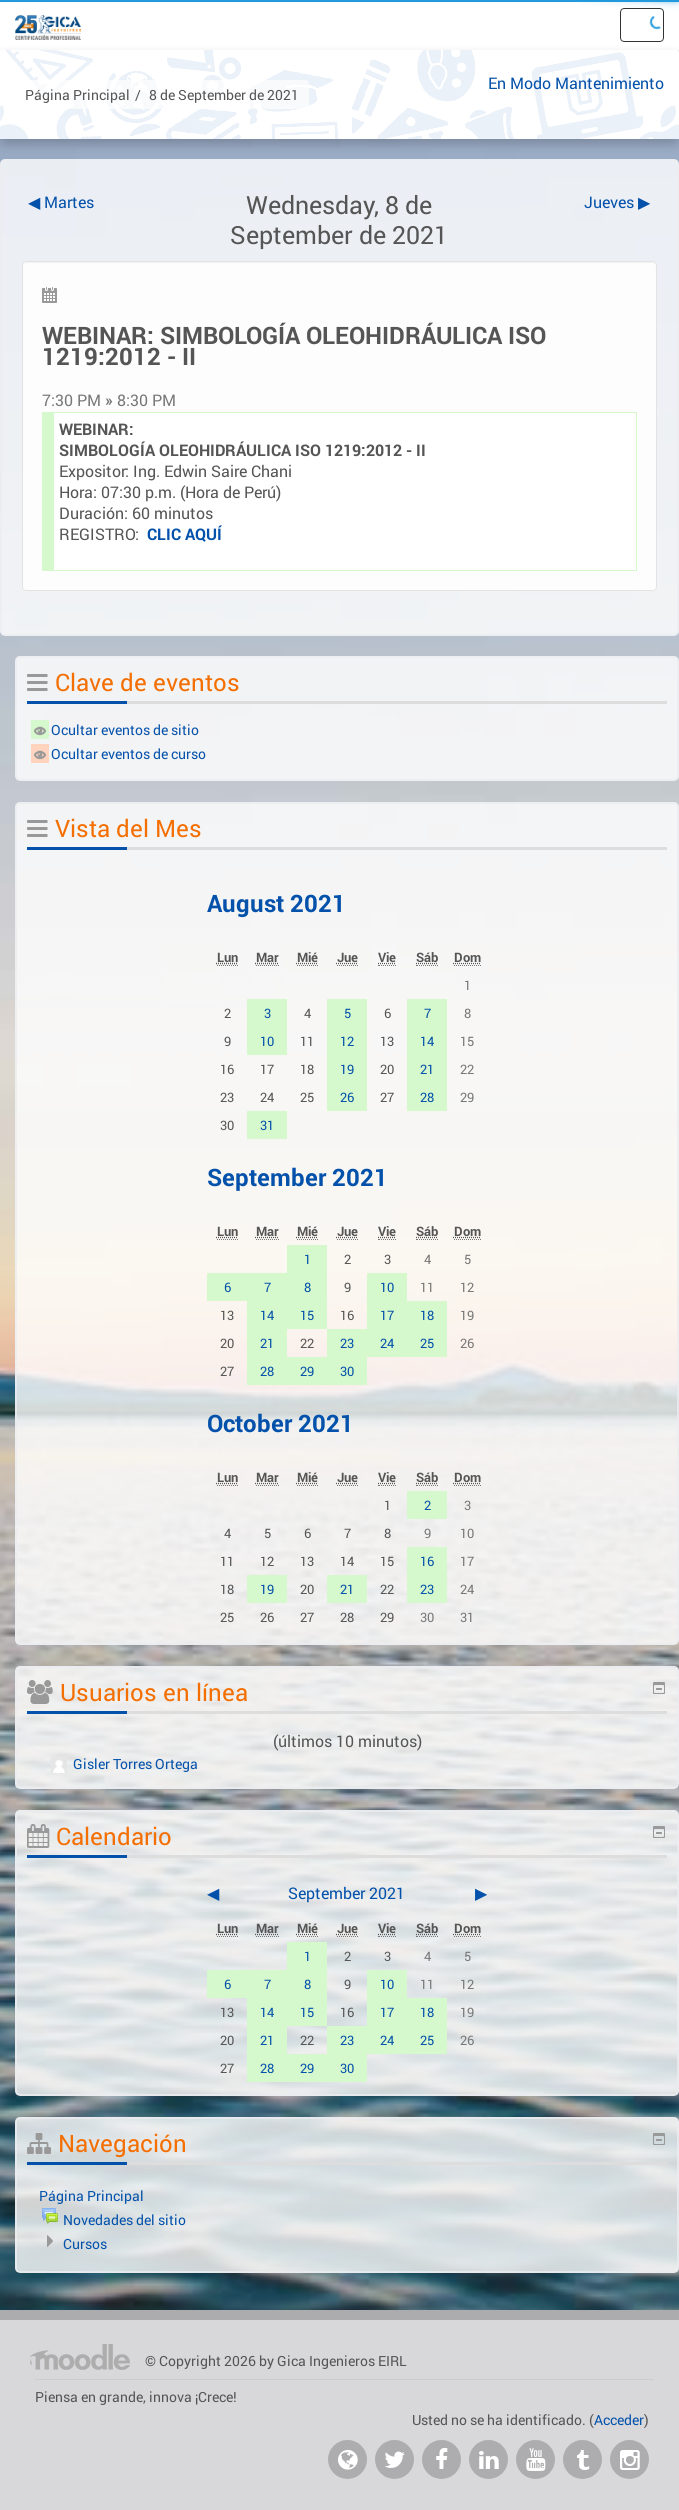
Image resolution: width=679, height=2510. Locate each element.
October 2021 (280, 1423)
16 (427, 1561)
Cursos (85, 2243)
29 (307, 1371)
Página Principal (77, 94)
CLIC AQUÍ (184, 533)
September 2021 (297, 1177)
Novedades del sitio (124, 2219)
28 (427, 1097)
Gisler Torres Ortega (124, 1763)
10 (267, 1041)
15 (307, 1315)
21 (427, 1069)
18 (427, 1315)
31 (267, 1125)
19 (347, 1069)
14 (427, 1041)
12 (347, 1041)
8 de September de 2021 (224, 94)
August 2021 (276, 903)
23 (347, 1343)
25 (427, 1343)
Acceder (619, 2419)
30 (347, 1371)
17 (387, 1315)
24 (387, 1343)
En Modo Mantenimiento (576, 82)
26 (347, 1097)
